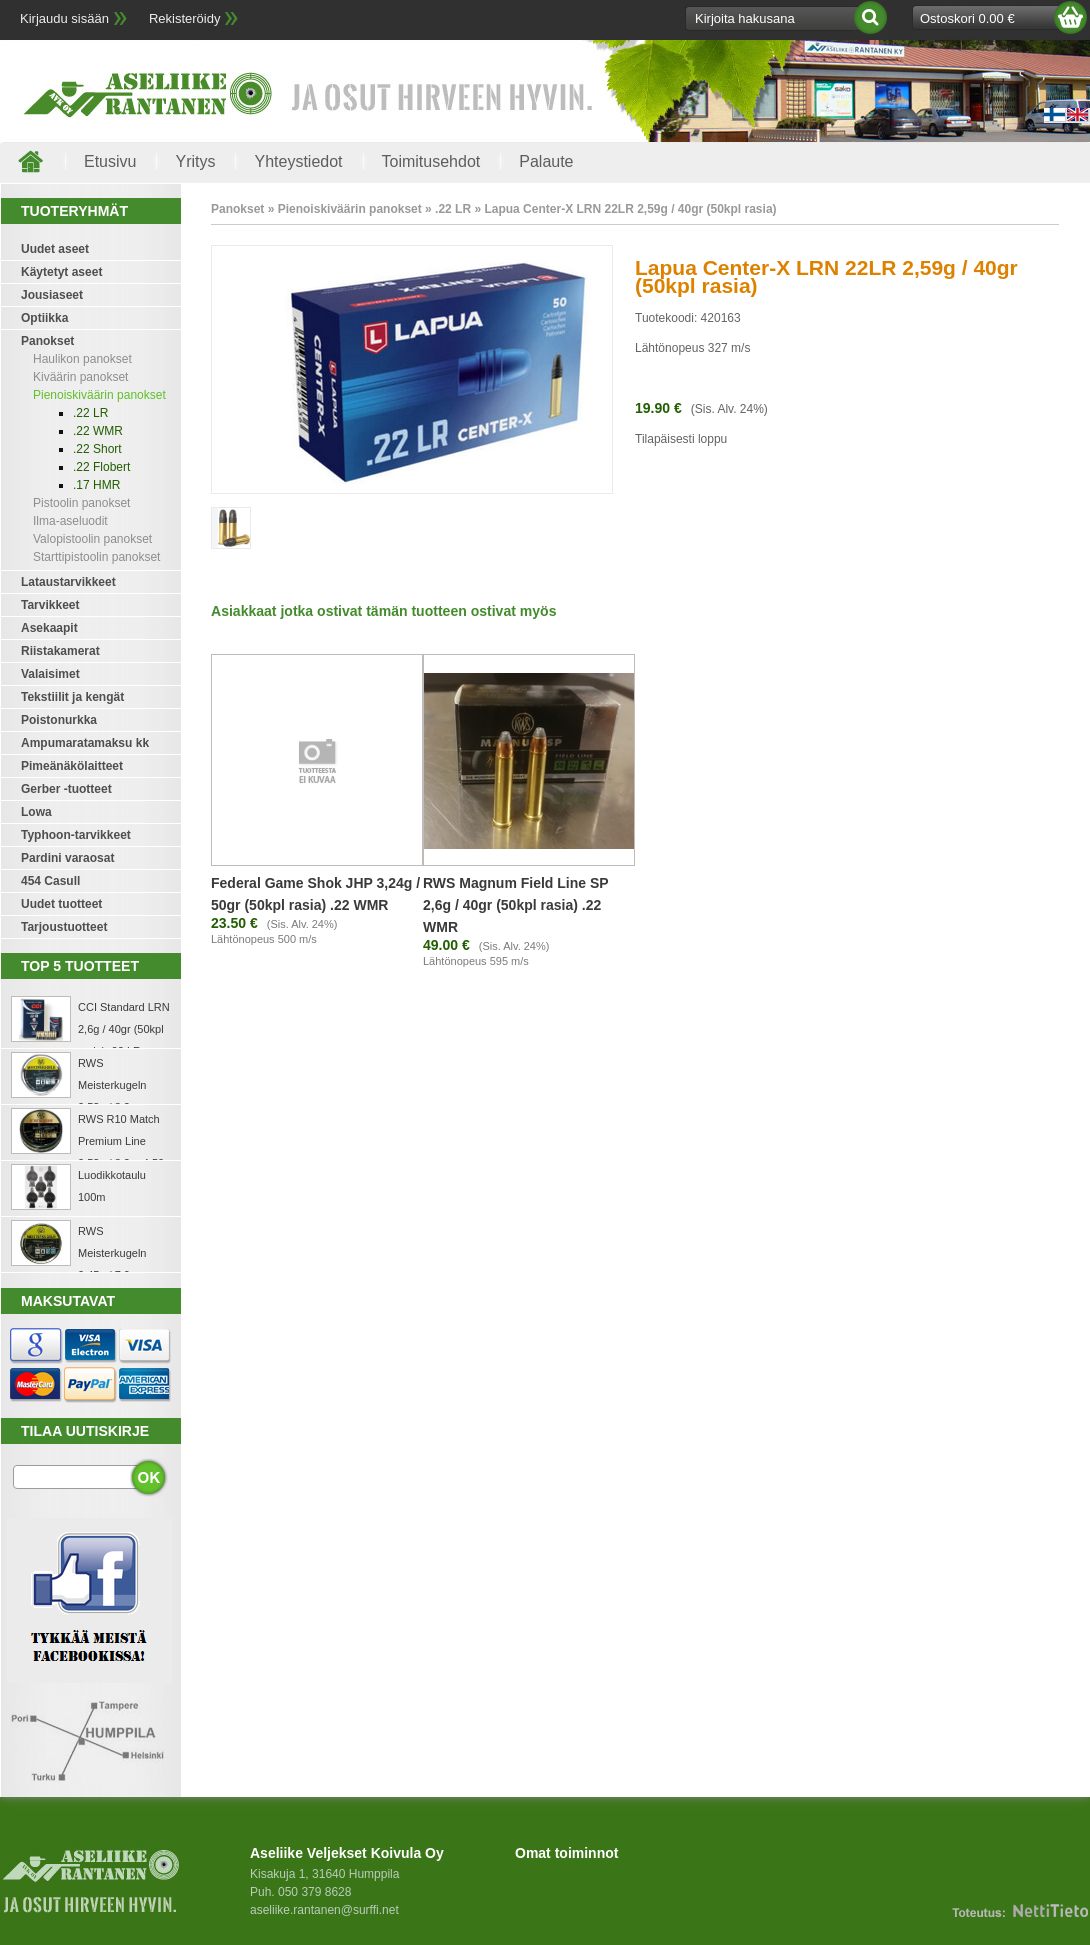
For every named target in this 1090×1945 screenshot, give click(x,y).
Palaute (546, 161)
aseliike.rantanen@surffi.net (324, 1910)
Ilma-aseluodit (70, 521)
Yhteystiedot (298, 161)
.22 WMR (98, 431)
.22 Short (97, 449)
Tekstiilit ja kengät (72, 697)
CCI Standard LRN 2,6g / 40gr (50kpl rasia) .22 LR (124, 1029)
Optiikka (44, 318)
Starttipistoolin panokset (96, 557)
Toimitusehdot (431, 161)
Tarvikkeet (50, 605)
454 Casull (50, 881)
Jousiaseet (52, 295)
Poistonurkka (59, 720)
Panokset (47, 341)
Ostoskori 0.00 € (967, 18)
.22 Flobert (101, 467)
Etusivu (110, 161)
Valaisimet (50, 674)
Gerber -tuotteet (66, 789)
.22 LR (90, 413)
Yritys (195, 161)
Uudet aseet (55, 249)
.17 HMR (96, 485)
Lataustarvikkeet (68, 582)
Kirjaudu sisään (64, 18)
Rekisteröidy (185, 18)
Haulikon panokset (82, 359)
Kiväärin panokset (80, 377)
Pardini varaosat (67, 858)
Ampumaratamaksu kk (85, 743)
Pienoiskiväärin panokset (99, 395)
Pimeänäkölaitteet (72, 766)
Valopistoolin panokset (92, 539)
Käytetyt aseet (61, 272)
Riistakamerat (60, 651)
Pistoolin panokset (81, 503)
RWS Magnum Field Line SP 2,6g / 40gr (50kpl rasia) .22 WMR (515, 905)
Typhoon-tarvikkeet (76, 835)
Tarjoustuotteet (64, 927)
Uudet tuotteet (61, 904)
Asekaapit (49, 628)
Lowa (36, 812)
